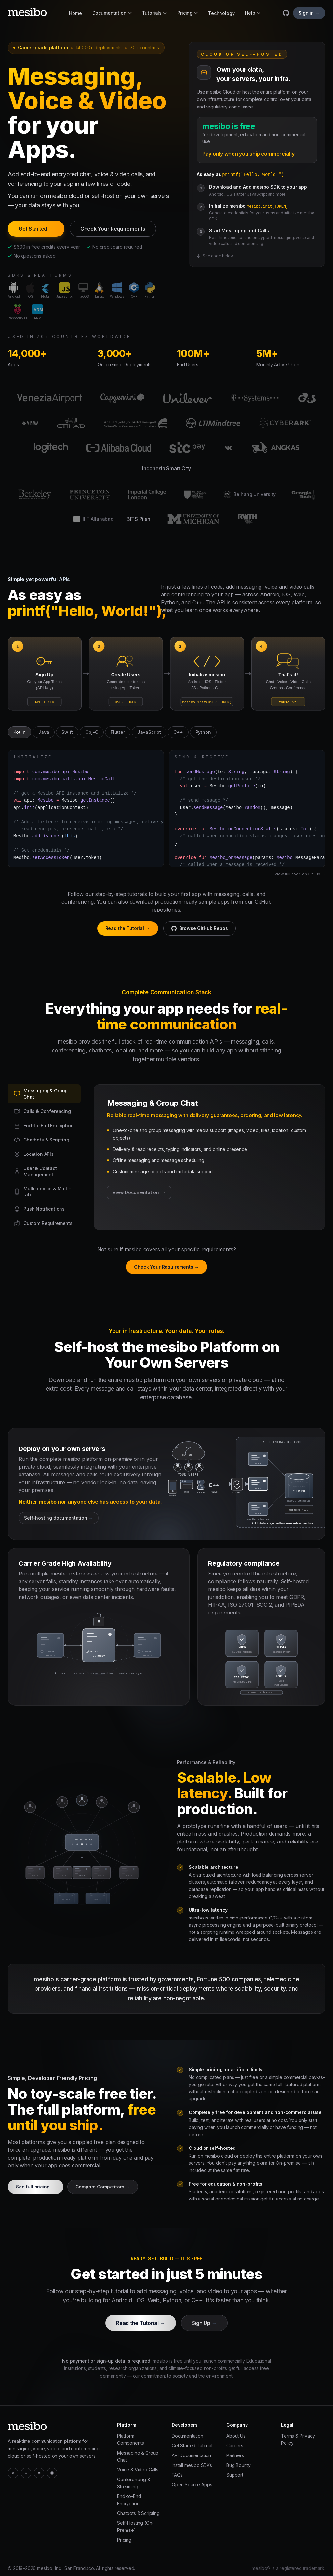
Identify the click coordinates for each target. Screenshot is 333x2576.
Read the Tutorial (140, 2323)
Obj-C (91, 732)
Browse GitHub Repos (199, 928)
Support (234, 2475)
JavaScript (149, 732)
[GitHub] (26, 2473)
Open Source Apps (192, 2484)
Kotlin (19, 732)
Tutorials (154, 13)
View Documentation (139, 1192)
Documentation (112, 13)
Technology (221, 13)
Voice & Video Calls (137, 2469)
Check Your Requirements (112, 228)
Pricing (187, 13)
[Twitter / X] (13, 2473)
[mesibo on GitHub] (286, 13)
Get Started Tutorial (192, 2445)
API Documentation (191, 2455)
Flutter (118, 732)
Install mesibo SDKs (192, 2465)
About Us (236, 2436)
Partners (235, 2455)
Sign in (309, 13)
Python (203, 732)
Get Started (36, 229)
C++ (178, 732)
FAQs (177, 2475)
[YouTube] (52, 2473)
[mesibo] (27, 12)
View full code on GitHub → (299, 874)
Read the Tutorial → (127, 928)
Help (252, 13)
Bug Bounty (238, 2465)
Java (43, 732)
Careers (234, 2445)
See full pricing (35, 2186)
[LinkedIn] (39, 2473)
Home (75, 13)
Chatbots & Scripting (138, 2513)
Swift (67, 732)
